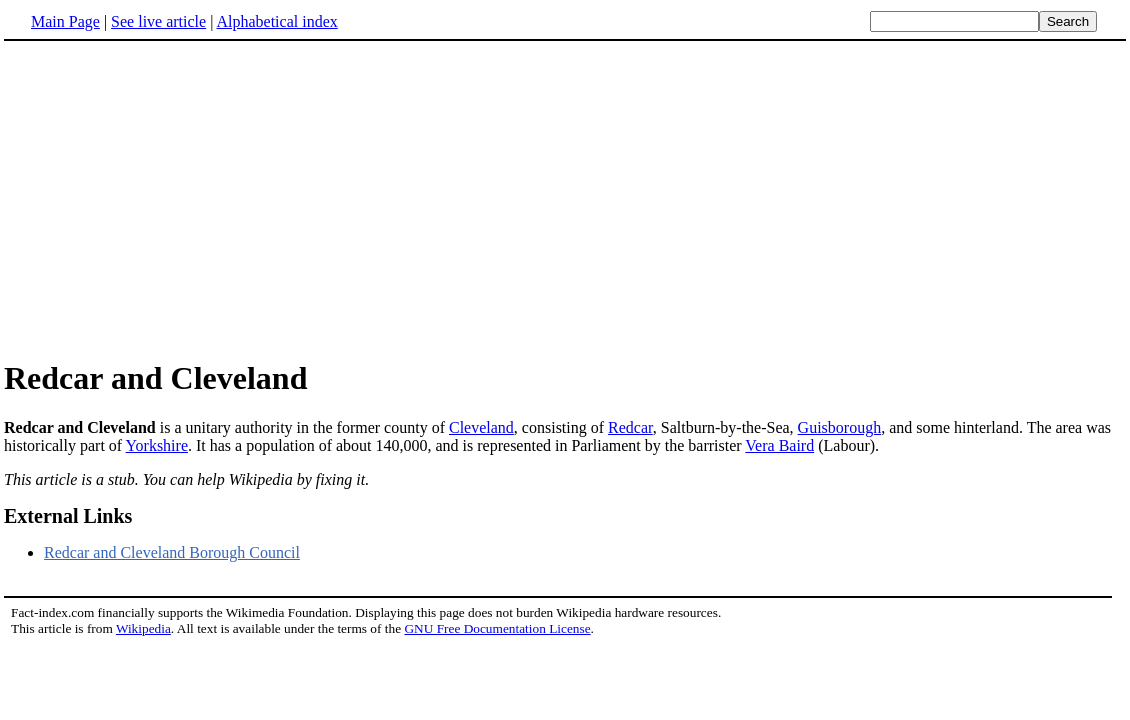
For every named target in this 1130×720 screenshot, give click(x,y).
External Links (68, 516)
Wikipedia (143, 628)
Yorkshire (157, 445)
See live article (158, 21)
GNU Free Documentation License (497, 628)
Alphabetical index (276, 21)
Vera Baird (779, 445)
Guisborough (840, 427)
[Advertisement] (172, 199)
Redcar (630, 427)
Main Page (65, 21)
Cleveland (481, 427)
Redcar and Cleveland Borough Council (172, 552)
